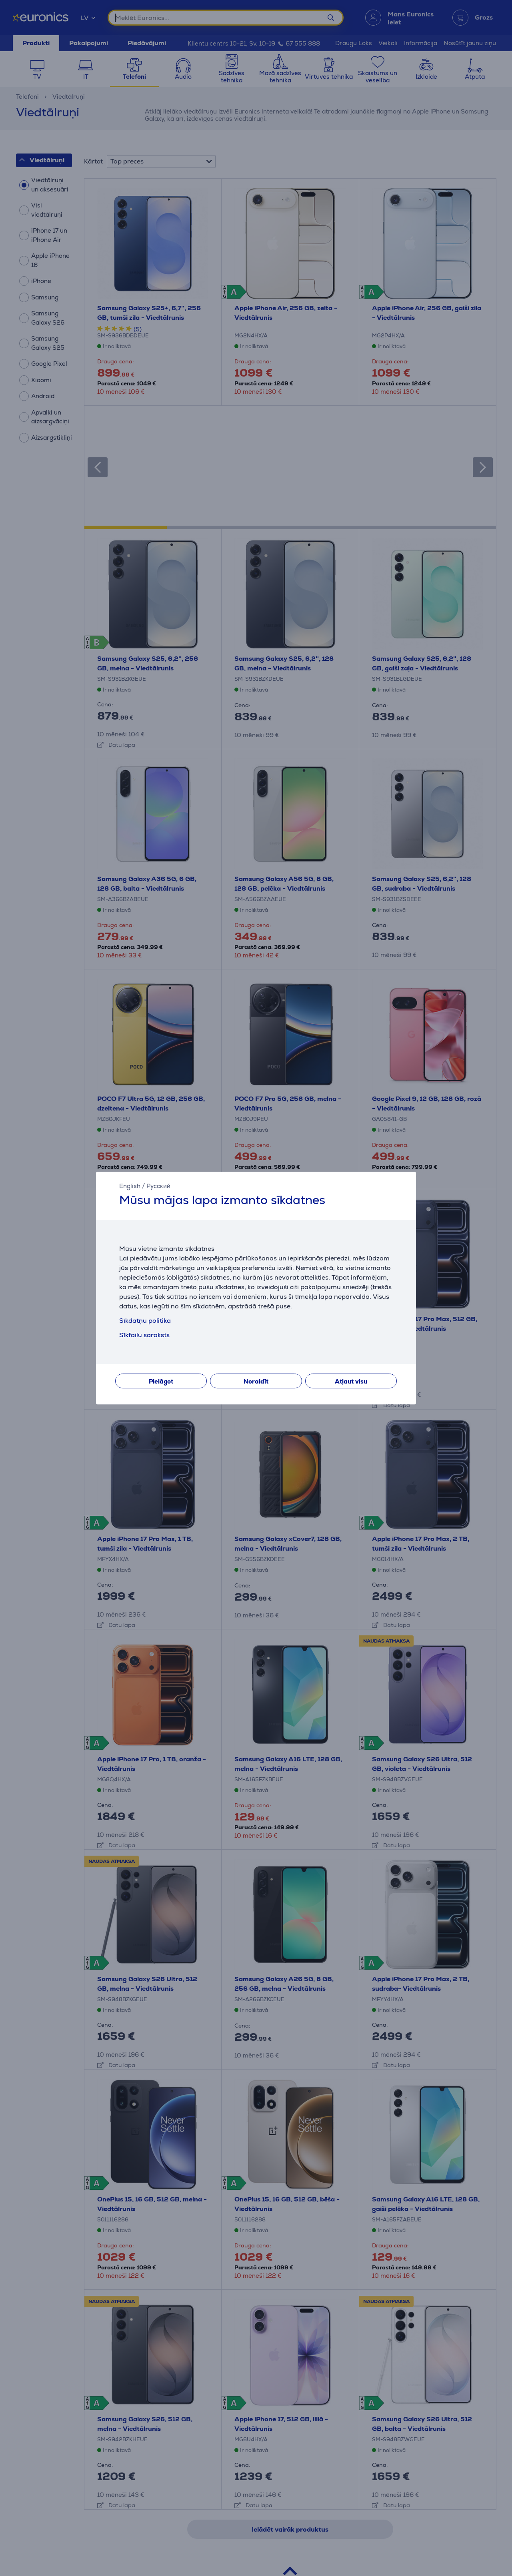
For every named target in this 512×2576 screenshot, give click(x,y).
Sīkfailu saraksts (144, 1335)
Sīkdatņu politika (145, 1320)
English (129, 1186)
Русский (158, 1186)
